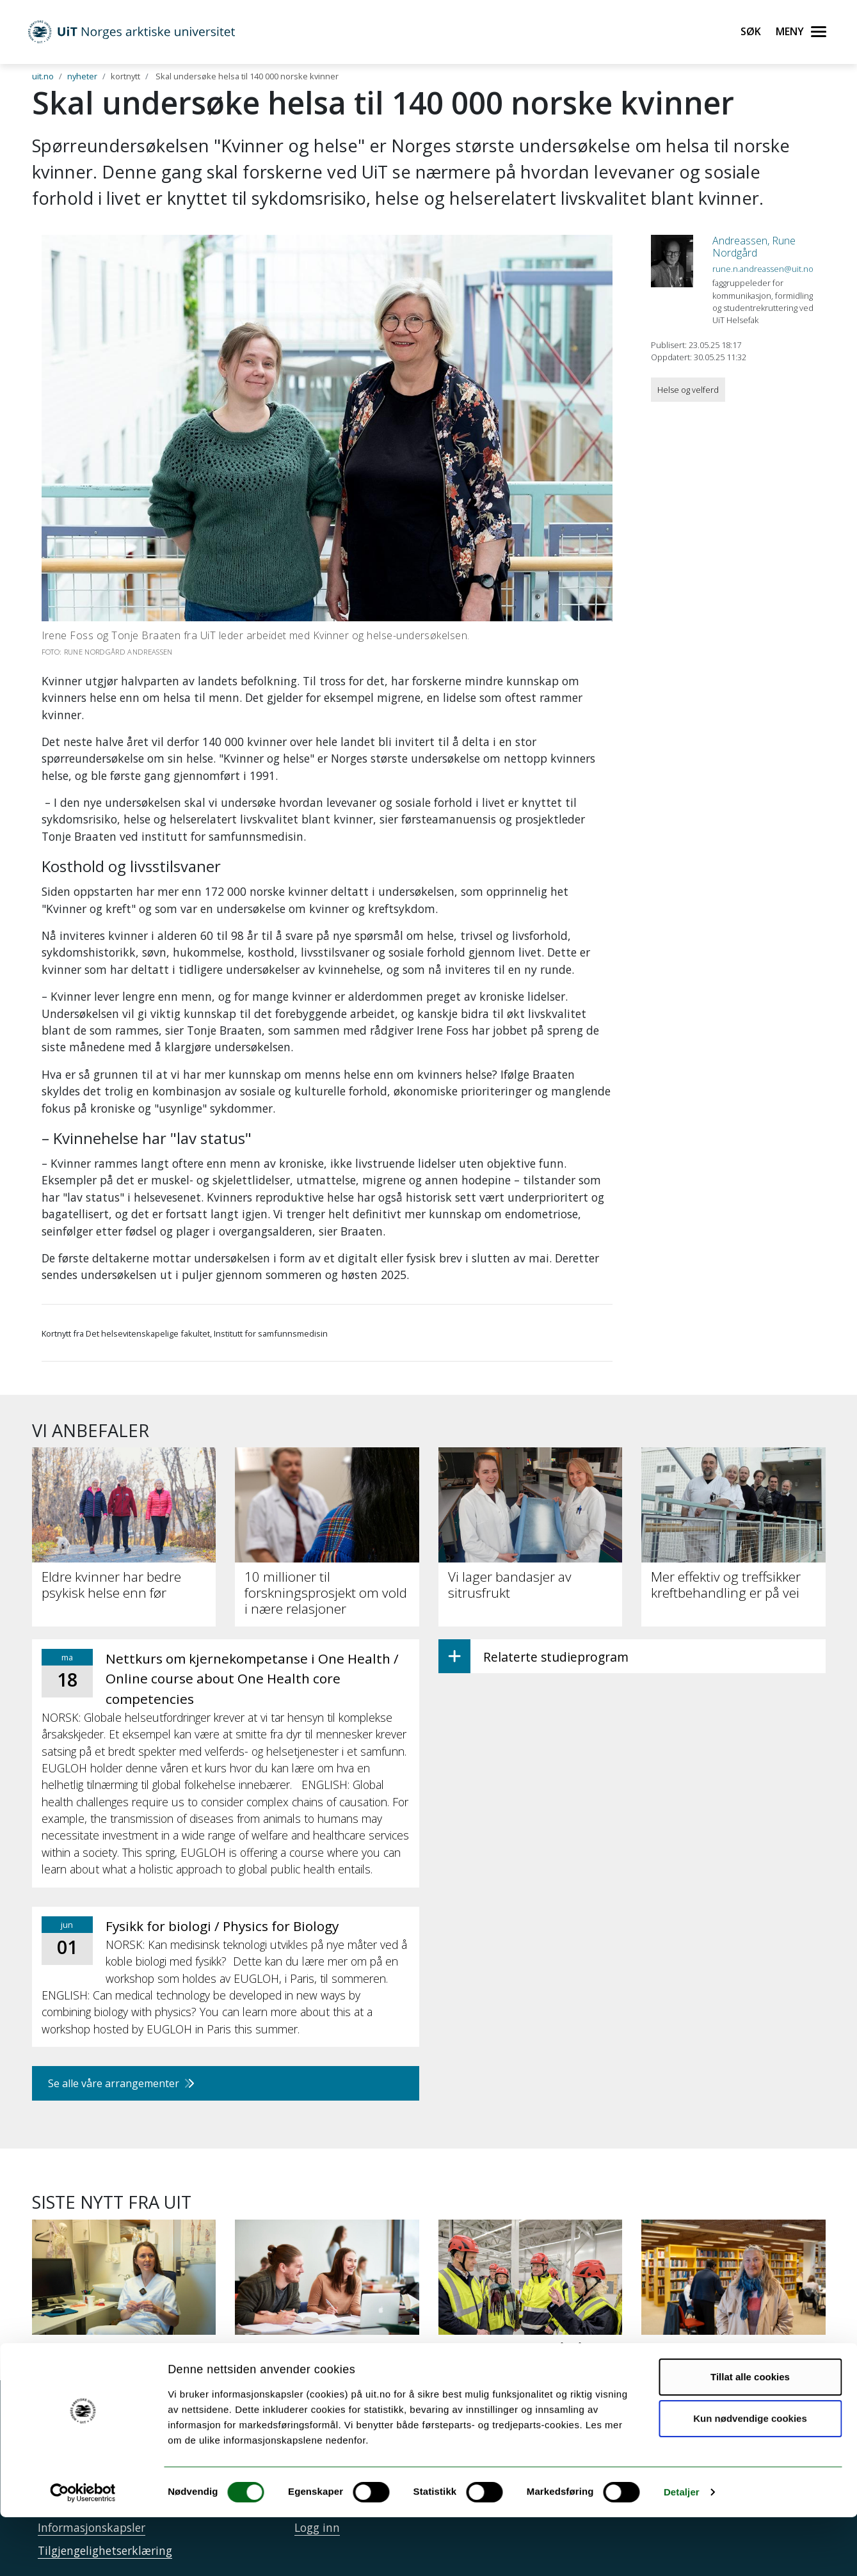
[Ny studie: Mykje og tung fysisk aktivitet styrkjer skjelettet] (124, 2300)
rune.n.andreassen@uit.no (762, 268)
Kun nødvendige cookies (750, 2477)
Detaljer (682, 2550)
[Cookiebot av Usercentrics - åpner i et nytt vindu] (83, 2551)
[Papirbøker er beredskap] (733, 2292)
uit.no (43, 76)
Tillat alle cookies (750, 2435)
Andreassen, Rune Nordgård (754, 247)
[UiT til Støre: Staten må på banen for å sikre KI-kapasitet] (530, 2300)
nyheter (82, 76)
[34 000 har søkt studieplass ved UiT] (327, 2300)
